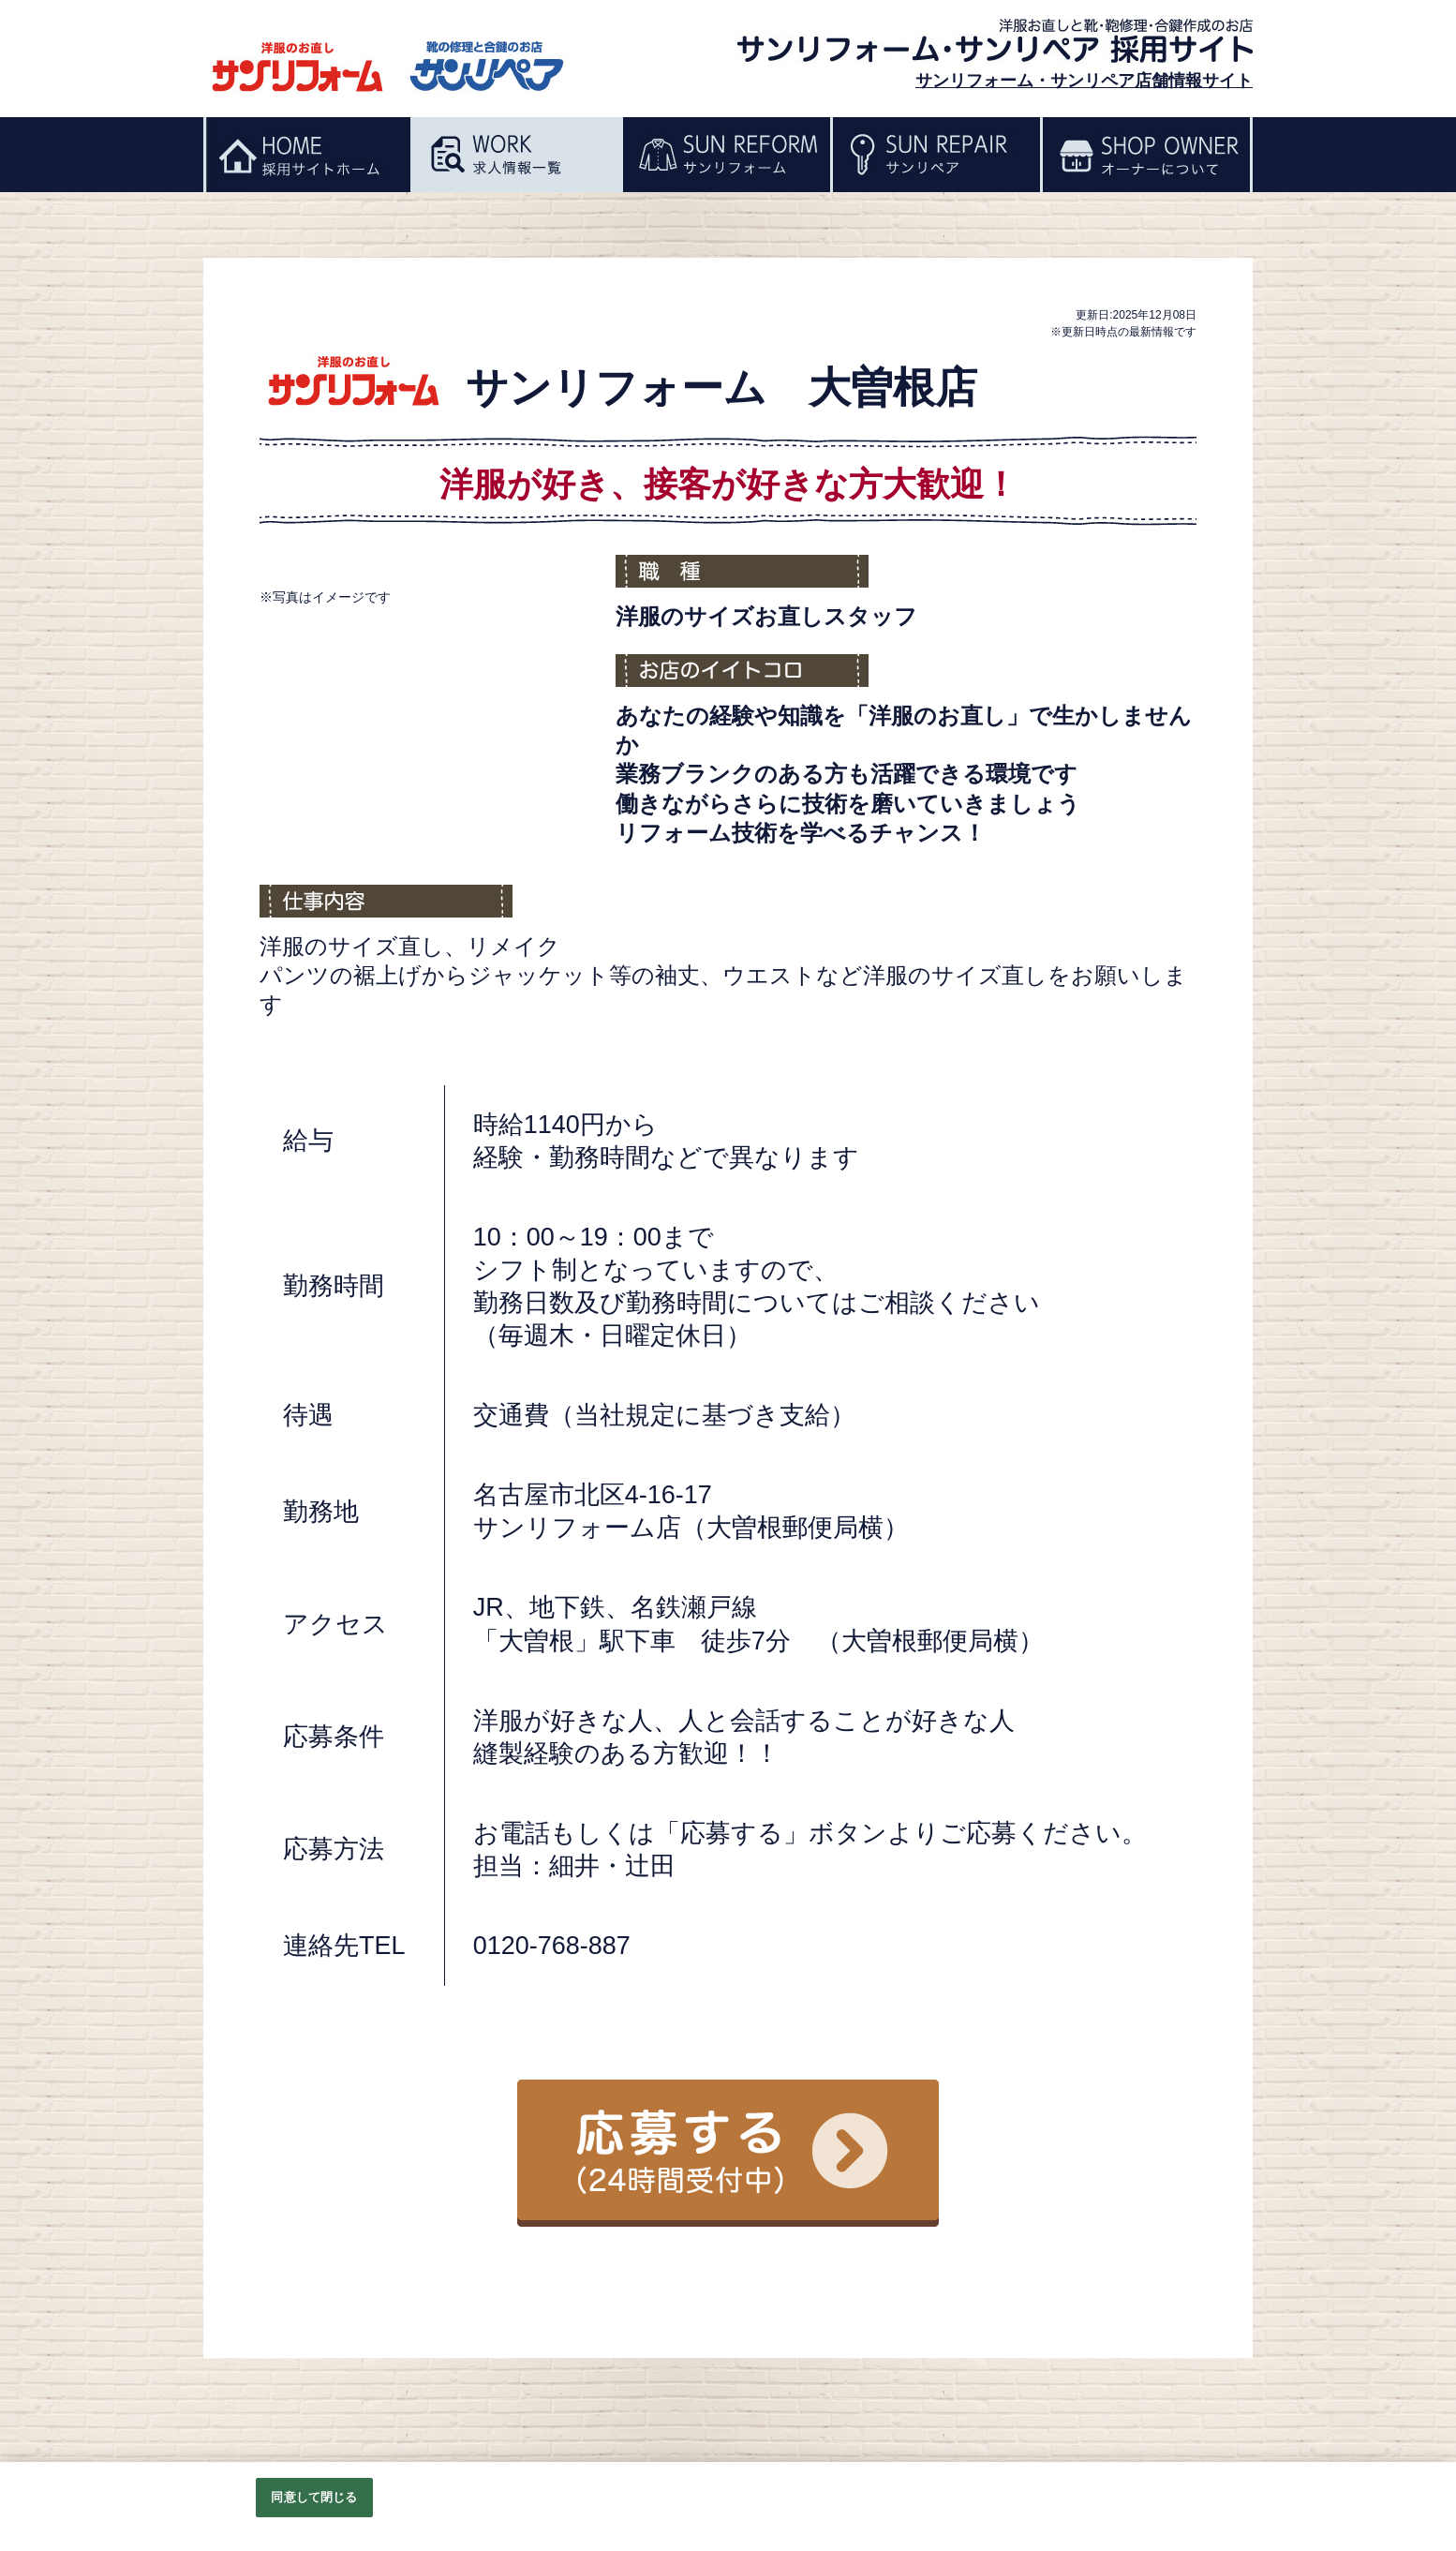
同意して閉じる (314, 2497)
